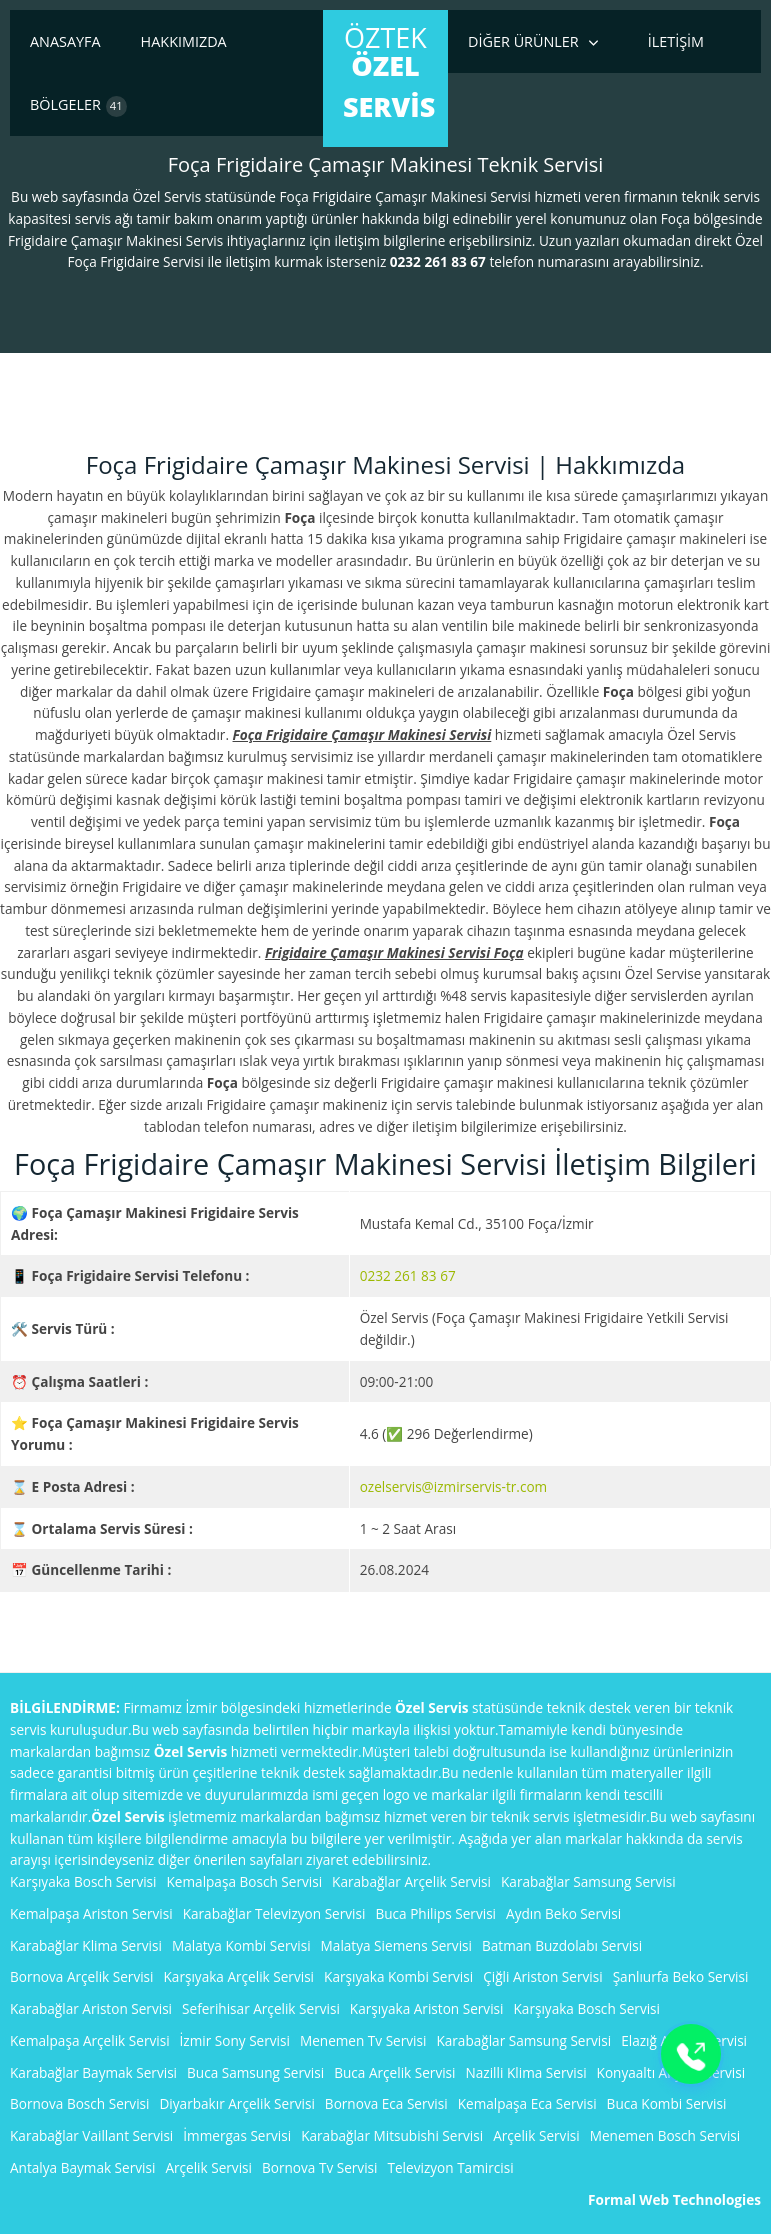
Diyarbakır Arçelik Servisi (237, 2103)
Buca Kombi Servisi (667, 2103)
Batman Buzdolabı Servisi (562, 1945)
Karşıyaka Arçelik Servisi (239, 1976)
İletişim (676, 41)
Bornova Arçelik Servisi (82, 1976)
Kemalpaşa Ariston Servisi (91, 1913)
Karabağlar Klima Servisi (86, 1945)
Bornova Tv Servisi (320, 2167)
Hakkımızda (184, 41)
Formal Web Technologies (674, 2199)
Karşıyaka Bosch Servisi (83, 1881)
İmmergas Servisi (237, 2135)
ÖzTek (389, 72)
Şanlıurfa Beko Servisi (681, 1976)
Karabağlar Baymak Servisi (93, 2072)
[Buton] (691, 2054)
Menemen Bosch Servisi (665, 2135)
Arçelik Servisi (536, 2135)
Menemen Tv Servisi (363, 2040)
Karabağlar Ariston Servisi (91, 2008)
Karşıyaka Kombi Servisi (398, 1976)
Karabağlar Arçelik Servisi (411, 1881)
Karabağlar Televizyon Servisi (274, 1913)
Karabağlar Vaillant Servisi (91, 2135)
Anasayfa (65, 41)
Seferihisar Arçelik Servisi (261, 2008)
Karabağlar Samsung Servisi (588, 1881)
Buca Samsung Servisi (255, 2072)
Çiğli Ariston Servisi (543, 1976)
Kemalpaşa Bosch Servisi (245, 1881)
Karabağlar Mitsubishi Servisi (392, 2135)
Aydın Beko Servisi (563, 1913)
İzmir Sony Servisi (235, 2040)
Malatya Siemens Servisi (396, 1945)
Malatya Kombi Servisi (241, 1945)
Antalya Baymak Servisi (82, 2167)
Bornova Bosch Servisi (80, 2103)
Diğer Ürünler (523, 41)
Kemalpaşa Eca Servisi (527, 2103)
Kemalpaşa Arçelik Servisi (90, 2040)
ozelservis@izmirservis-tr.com (454, 1486)
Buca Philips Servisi (435, 1913)
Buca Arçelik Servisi (394, 2072)
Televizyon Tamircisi (451, 2167)
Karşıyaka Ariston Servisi (427, 2008)
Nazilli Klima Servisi (526, 2072)
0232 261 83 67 (408, 1275)
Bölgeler (78, 106)
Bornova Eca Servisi (386, 2103)
